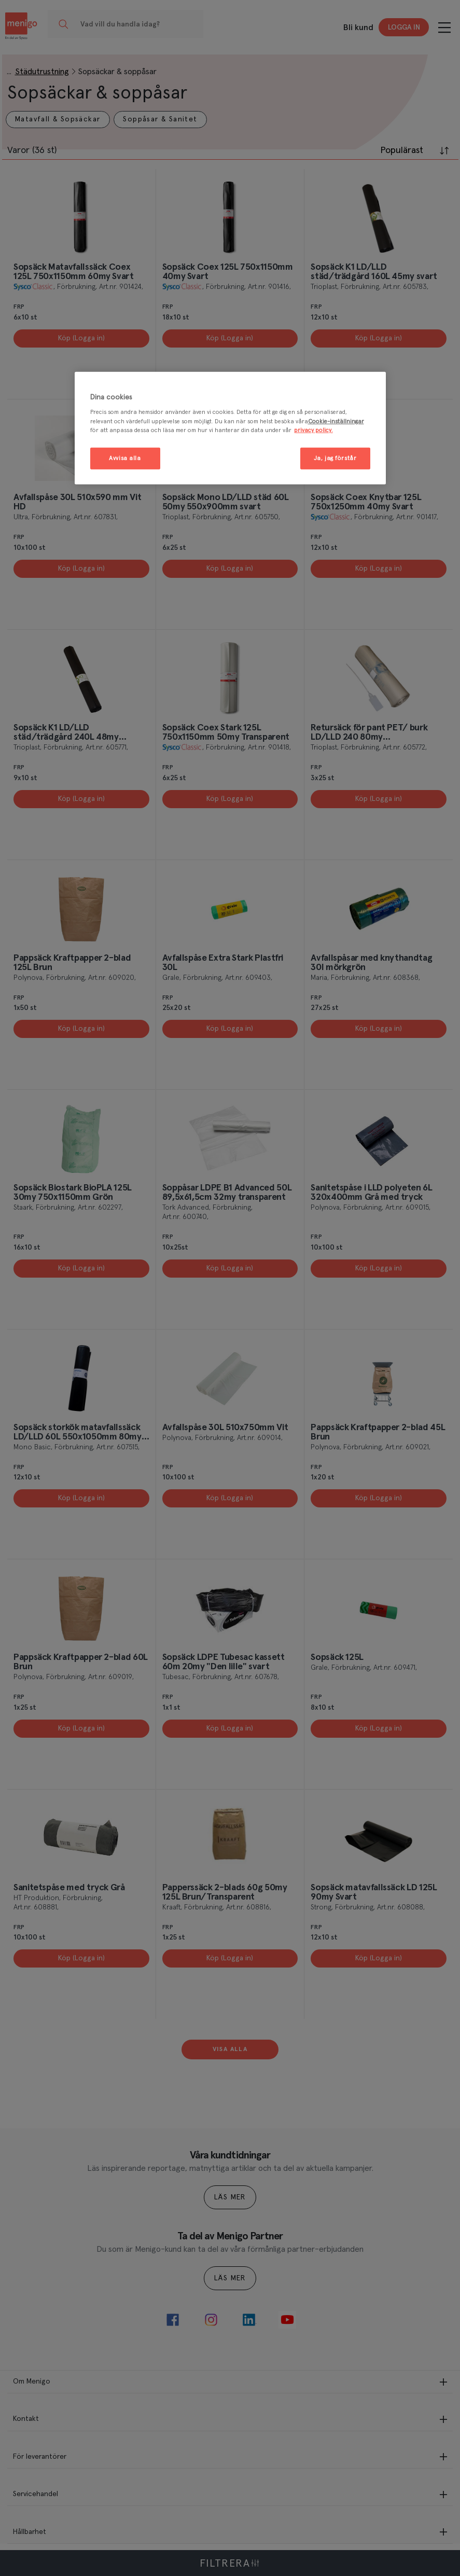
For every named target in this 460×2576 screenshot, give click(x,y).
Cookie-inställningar (336, 421)
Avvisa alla (125, 458)
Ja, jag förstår (335, 458)
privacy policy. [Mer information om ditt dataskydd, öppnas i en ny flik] (313, 430)
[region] (230, 428)
